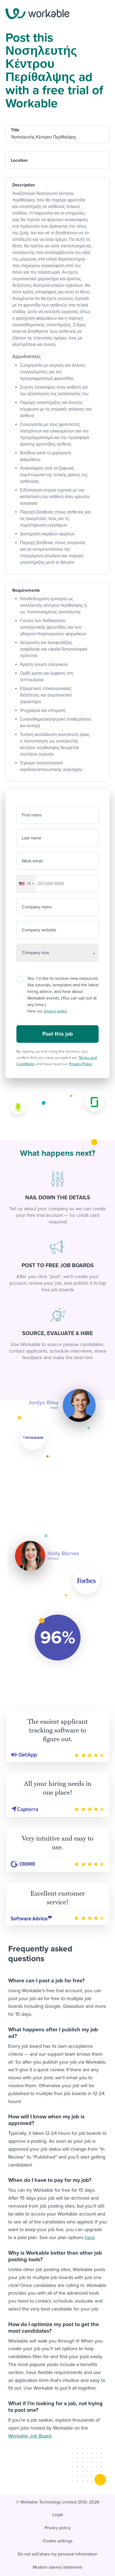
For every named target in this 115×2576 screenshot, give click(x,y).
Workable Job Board (29, 2436)
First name (32, 815)
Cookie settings (57, 2541)
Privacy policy (58, 2528)
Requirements (26, 590)
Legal (57, 2514)
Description (23, 185)
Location (19, 160)
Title (15, 130)
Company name (37, 907)
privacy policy (55, 1011)
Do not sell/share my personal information (57, 2554)
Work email (32, 861)
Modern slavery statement (57, 2567)
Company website (39, 930)
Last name (31, 838)
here (90, 2237)
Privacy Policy (80, 1064)
